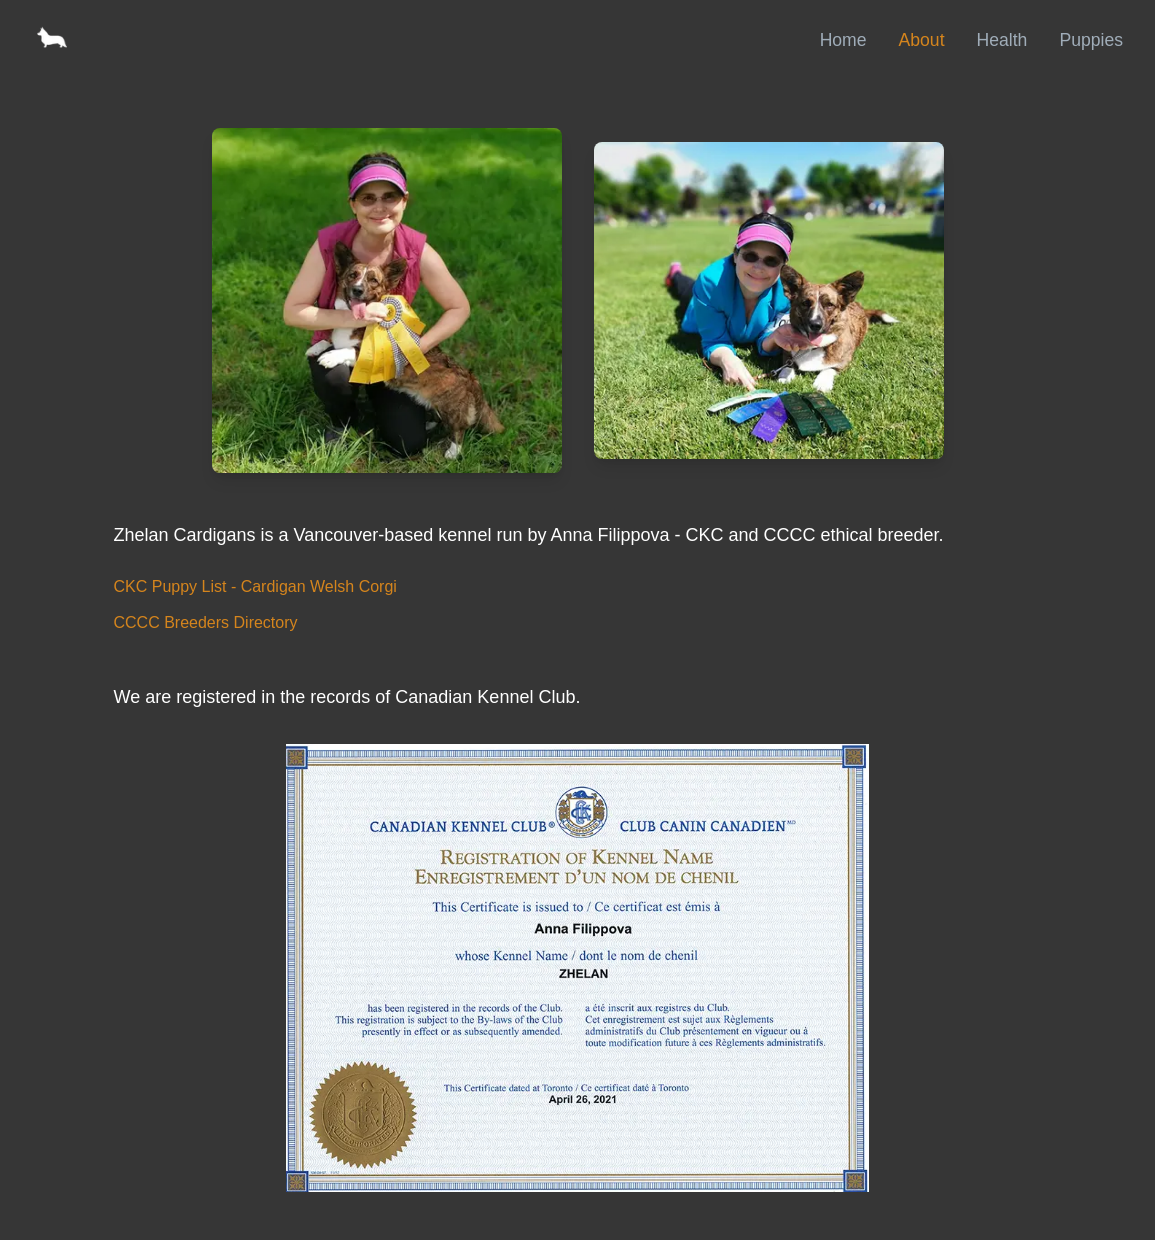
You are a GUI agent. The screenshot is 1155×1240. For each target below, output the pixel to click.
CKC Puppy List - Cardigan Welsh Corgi (255, 586)
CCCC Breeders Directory (206, 622)
